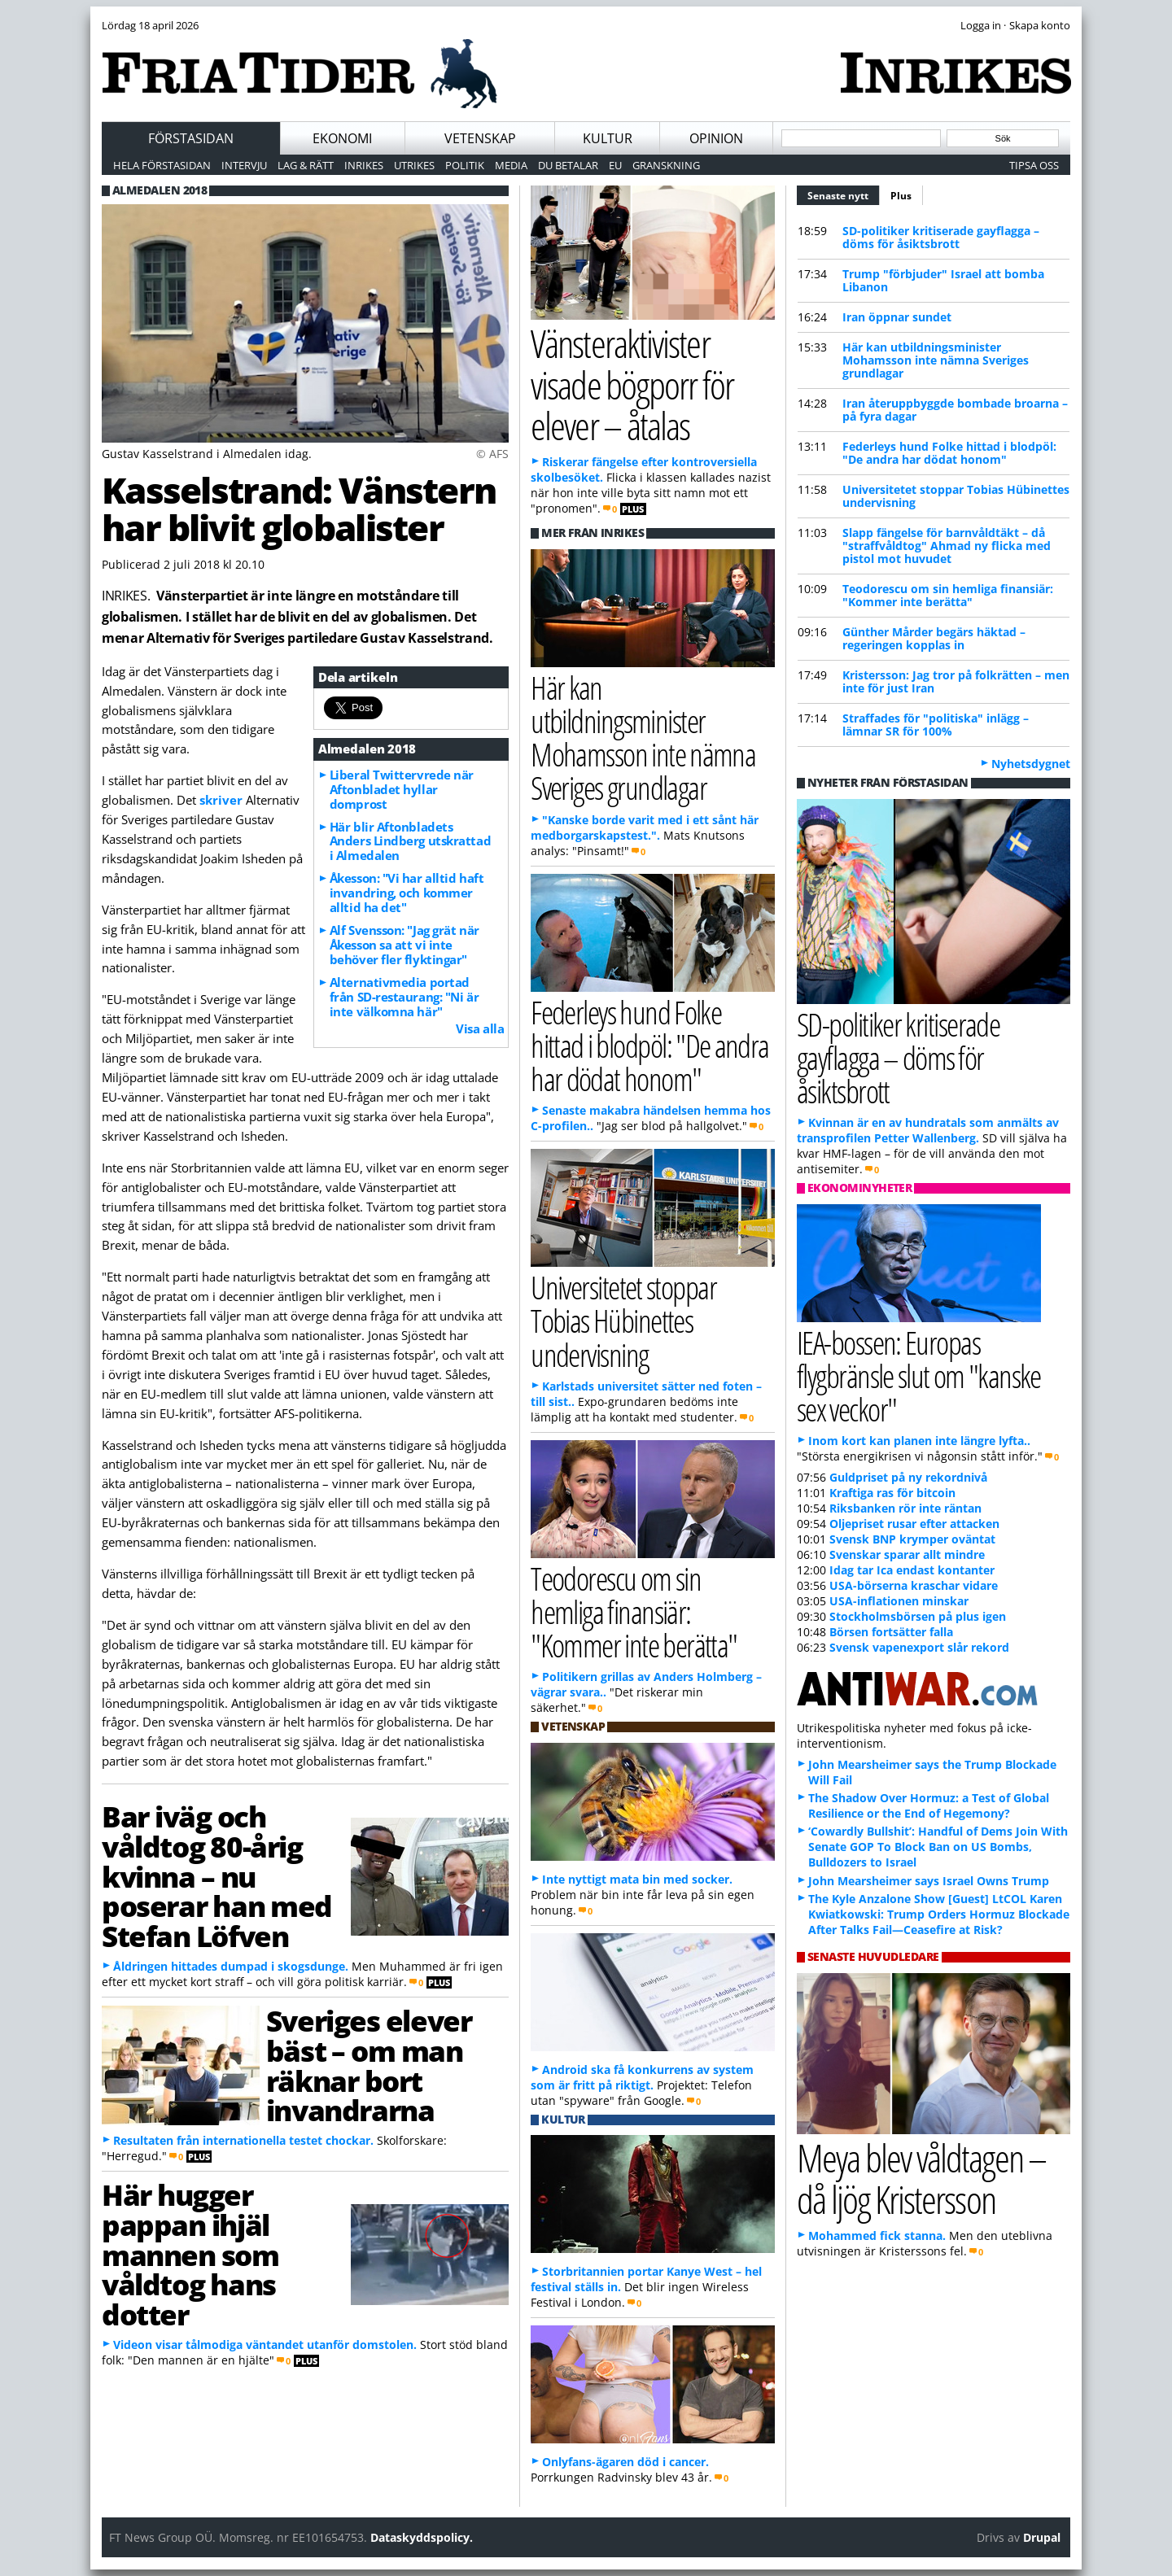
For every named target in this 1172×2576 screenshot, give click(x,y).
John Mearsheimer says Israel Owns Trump (928, 1880)
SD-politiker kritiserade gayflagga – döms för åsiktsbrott (940, 237)
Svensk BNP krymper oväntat (912, 1539)
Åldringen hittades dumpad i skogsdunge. (230, 1966)
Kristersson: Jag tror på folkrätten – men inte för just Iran (955, 681)
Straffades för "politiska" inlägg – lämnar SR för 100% (935, 724)
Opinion (716, 138)
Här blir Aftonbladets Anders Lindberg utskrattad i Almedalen (410, 841)
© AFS (492, 453)
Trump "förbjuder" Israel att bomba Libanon (943, 280)
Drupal (1041, 2537)
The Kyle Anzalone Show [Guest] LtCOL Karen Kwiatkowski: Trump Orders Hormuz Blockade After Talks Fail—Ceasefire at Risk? (938, 1914)
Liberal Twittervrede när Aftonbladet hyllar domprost (402, 789)
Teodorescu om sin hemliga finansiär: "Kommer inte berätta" (947, 595)
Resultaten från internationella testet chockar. (243, 2140)
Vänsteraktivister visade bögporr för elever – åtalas (632, 384)
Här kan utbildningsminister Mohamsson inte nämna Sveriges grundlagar (935, 360)
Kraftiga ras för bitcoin (892, 1492)
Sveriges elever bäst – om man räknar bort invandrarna (368, 2065)
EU (615, 165)
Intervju (244, 165)
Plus (901, 196)
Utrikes (414, 165)
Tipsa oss (1034, 165)
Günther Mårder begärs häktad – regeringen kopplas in (934, 638)
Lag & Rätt (306, 165)
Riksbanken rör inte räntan (905, 1508)
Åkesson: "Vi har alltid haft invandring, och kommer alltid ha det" (406, 892)
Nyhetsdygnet (1030, 763)
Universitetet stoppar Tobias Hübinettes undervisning (955, 496)
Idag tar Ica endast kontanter (912, 1570)
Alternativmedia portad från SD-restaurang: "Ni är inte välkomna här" (404, 996)
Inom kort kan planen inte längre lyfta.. (919, 1440)
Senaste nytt (843, 194)
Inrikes (363, 165)
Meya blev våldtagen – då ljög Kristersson (921, 2178)
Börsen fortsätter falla (891, 1631)
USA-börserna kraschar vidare (913, 1585)
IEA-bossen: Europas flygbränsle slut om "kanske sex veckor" (919, 1375)
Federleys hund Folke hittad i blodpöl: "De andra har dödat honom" (949, 453)
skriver (222, 800)
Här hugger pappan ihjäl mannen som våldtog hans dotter (190, 2254)
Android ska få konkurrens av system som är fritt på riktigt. (642, 2077)
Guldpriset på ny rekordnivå (908, 1477)
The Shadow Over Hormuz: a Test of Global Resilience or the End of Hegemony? (928, 1805)
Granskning (666, 165)
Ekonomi (342, 138)
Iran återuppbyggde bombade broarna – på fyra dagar (955, 409)
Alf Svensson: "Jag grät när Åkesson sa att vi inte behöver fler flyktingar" (404, 944)
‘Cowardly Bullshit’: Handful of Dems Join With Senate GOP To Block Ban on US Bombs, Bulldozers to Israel (938, 1846)
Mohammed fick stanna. (877, 2235)
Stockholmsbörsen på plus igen (917, 1616)
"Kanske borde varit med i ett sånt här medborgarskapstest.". (645, 827)
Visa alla (480, 1028)
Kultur (607, 138)
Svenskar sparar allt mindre (907, 1554)
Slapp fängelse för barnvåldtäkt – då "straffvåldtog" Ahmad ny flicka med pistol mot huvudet (946, 545)
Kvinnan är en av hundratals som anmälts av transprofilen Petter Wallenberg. (928, 1130)
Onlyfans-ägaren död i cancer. (625, 2461)
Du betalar (568, 165)
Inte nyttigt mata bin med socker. (637, 1879)
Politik (464, 165)
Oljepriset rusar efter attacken (914, 1523)
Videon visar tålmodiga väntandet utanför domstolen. (265, 2344)
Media (511, 165)
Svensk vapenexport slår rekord (919, 1647)
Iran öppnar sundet (896, 317)
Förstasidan (191, 138)
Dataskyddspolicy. (421, 2537)
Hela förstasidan (162, 165)
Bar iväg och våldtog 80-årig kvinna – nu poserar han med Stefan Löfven (217, 1876)
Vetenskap (480, 138)
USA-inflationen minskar (899, 1601)
